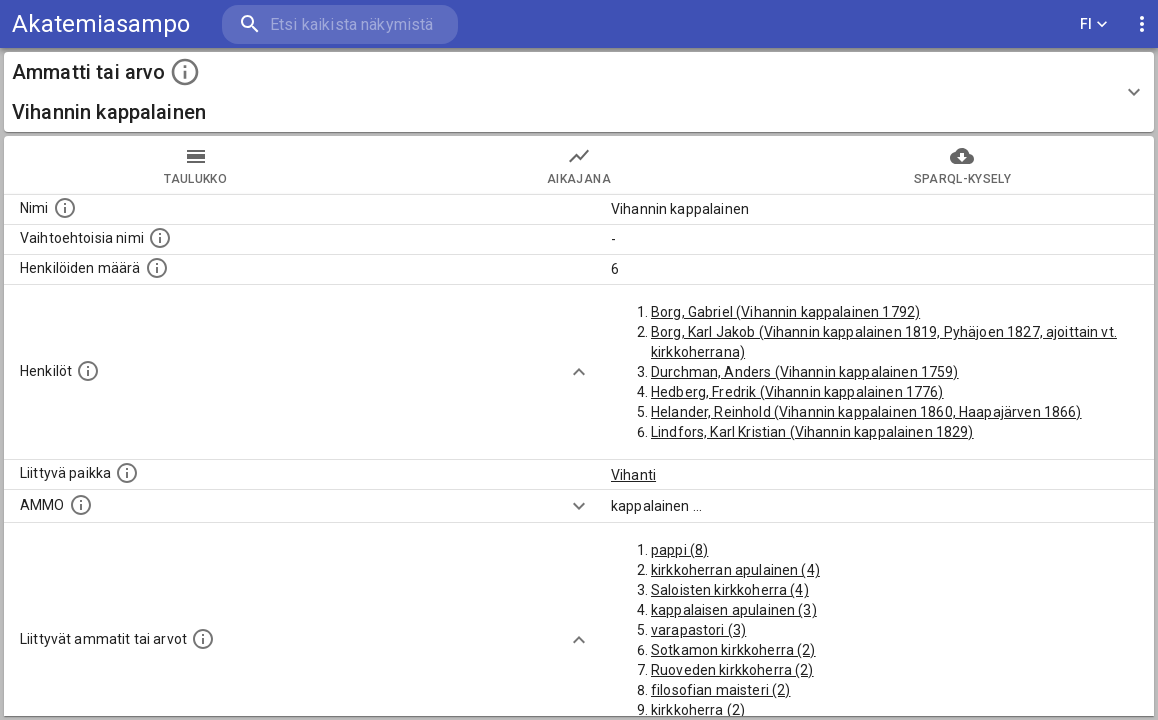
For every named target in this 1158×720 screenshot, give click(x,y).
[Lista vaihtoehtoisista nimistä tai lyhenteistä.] (160, 238)
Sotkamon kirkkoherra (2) (733, 650)
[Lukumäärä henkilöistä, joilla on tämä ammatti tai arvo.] (157, 268)
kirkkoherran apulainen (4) (735, 570)
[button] (579, 92)
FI (1094, 24)
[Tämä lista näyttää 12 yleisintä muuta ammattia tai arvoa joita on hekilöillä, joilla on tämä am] (203, 639)
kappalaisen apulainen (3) (734, 610)
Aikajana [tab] (578, 165)
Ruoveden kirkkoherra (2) (732, 670)
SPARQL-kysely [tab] (962, 165)
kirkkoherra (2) (698, 710)
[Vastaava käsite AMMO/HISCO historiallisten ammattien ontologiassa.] (81, 505)
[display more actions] (1142, 24)
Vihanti (633, 475)
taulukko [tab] (195, 165)
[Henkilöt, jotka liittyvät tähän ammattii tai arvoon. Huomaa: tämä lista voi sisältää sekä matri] (88, 371)
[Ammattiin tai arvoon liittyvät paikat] (127, 473)
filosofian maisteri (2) (720, 690)
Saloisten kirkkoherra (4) (730, 590)
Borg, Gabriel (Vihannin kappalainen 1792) (785, 312)
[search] (340, 24)
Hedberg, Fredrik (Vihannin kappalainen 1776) (797, 392)
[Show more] (579, 372)
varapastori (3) (698, 630)
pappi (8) (679, 550)
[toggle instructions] (185, 72)
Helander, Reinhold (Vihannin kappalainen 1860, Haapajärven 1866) (866, 412)
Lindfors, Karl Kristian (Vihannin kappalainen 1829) (812, 432)
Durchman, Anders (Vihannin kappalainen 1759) (805, 372)
